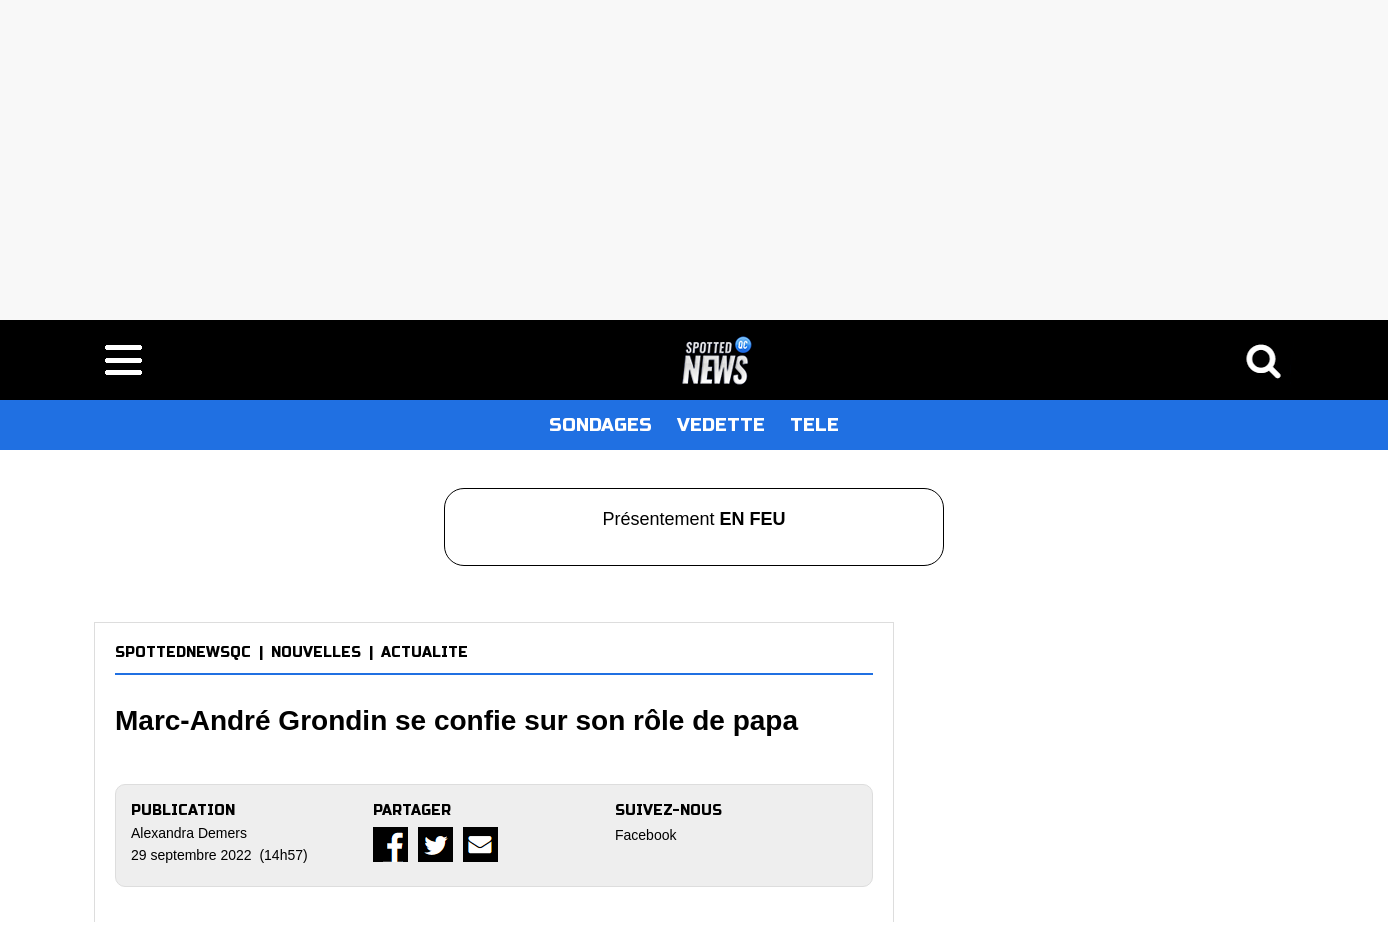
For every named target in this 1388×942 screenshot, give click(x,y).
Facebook (645, 835)
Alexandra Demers (189, 833)
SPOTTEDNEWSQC (183, 652)
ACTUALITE (424, 652)
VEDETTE (721, 425)
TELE (814, 425)
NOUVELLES (316, 652)
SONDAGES (600, 425)
